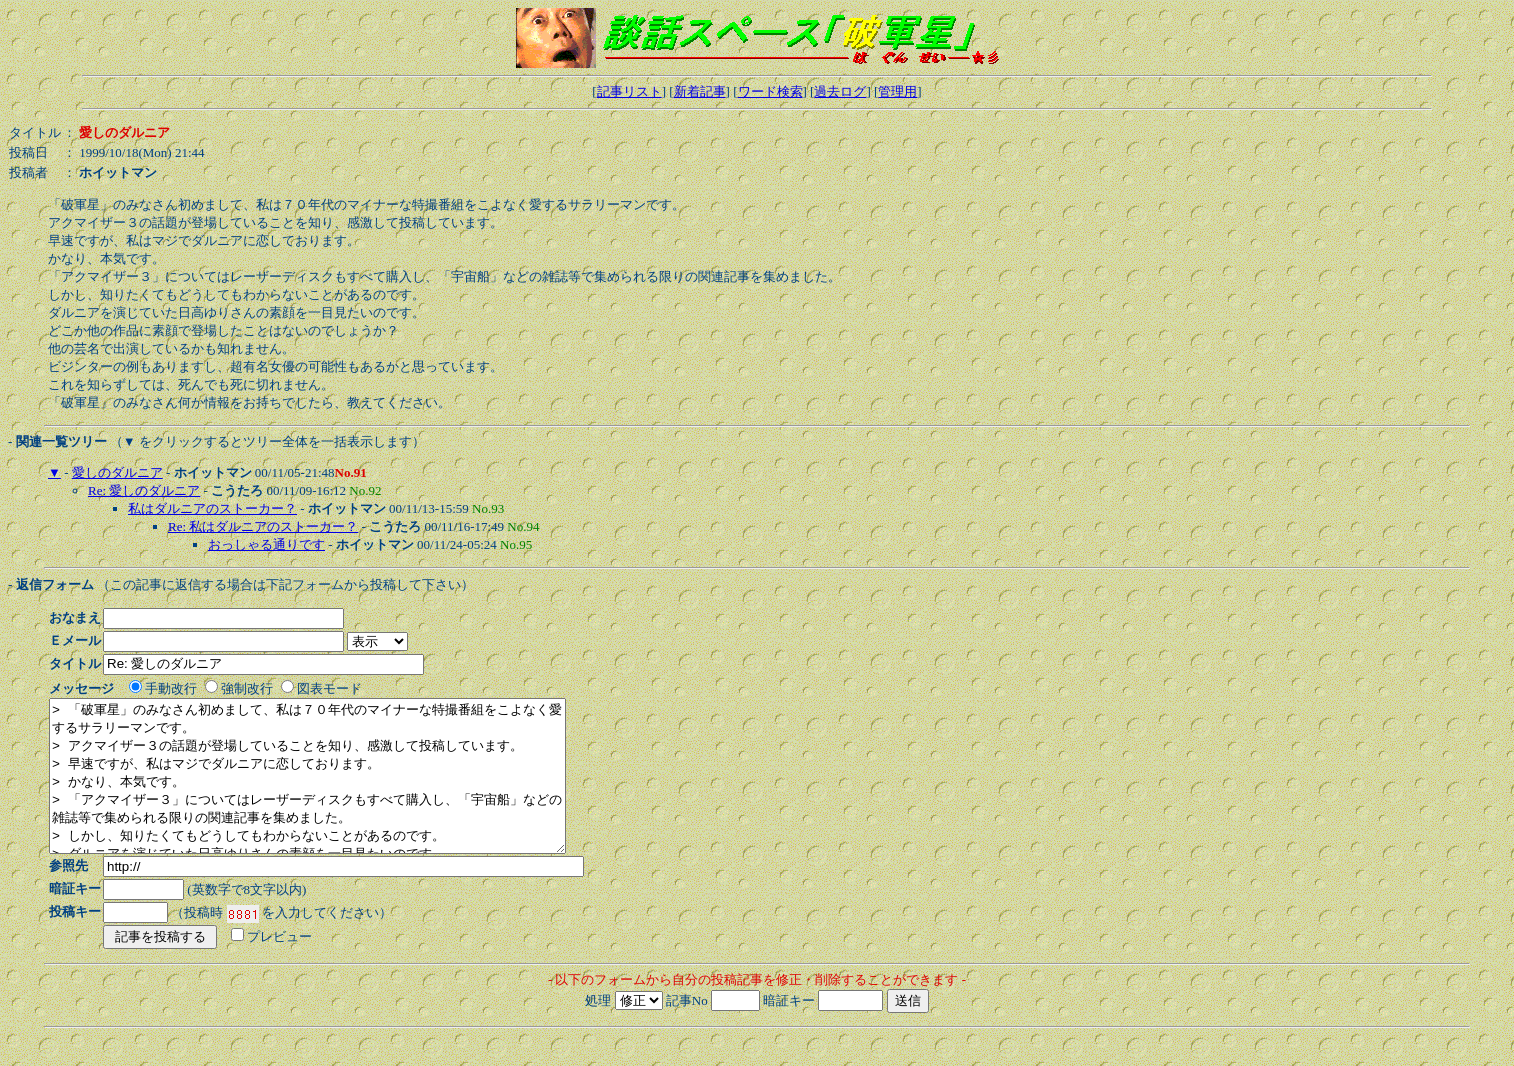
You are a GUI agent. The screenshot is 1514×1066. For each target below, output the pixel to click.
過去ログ (840, 91)
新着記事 (700, 91)
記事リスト (629, 91)
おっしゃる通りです (266, 544)
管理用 (897, 91)
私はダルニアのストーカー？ (212, 508)
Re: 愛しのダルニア (144, 490)
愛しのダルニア (117, 472)
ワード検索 (770, 91)
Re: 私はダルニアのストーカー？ (263, 526)
